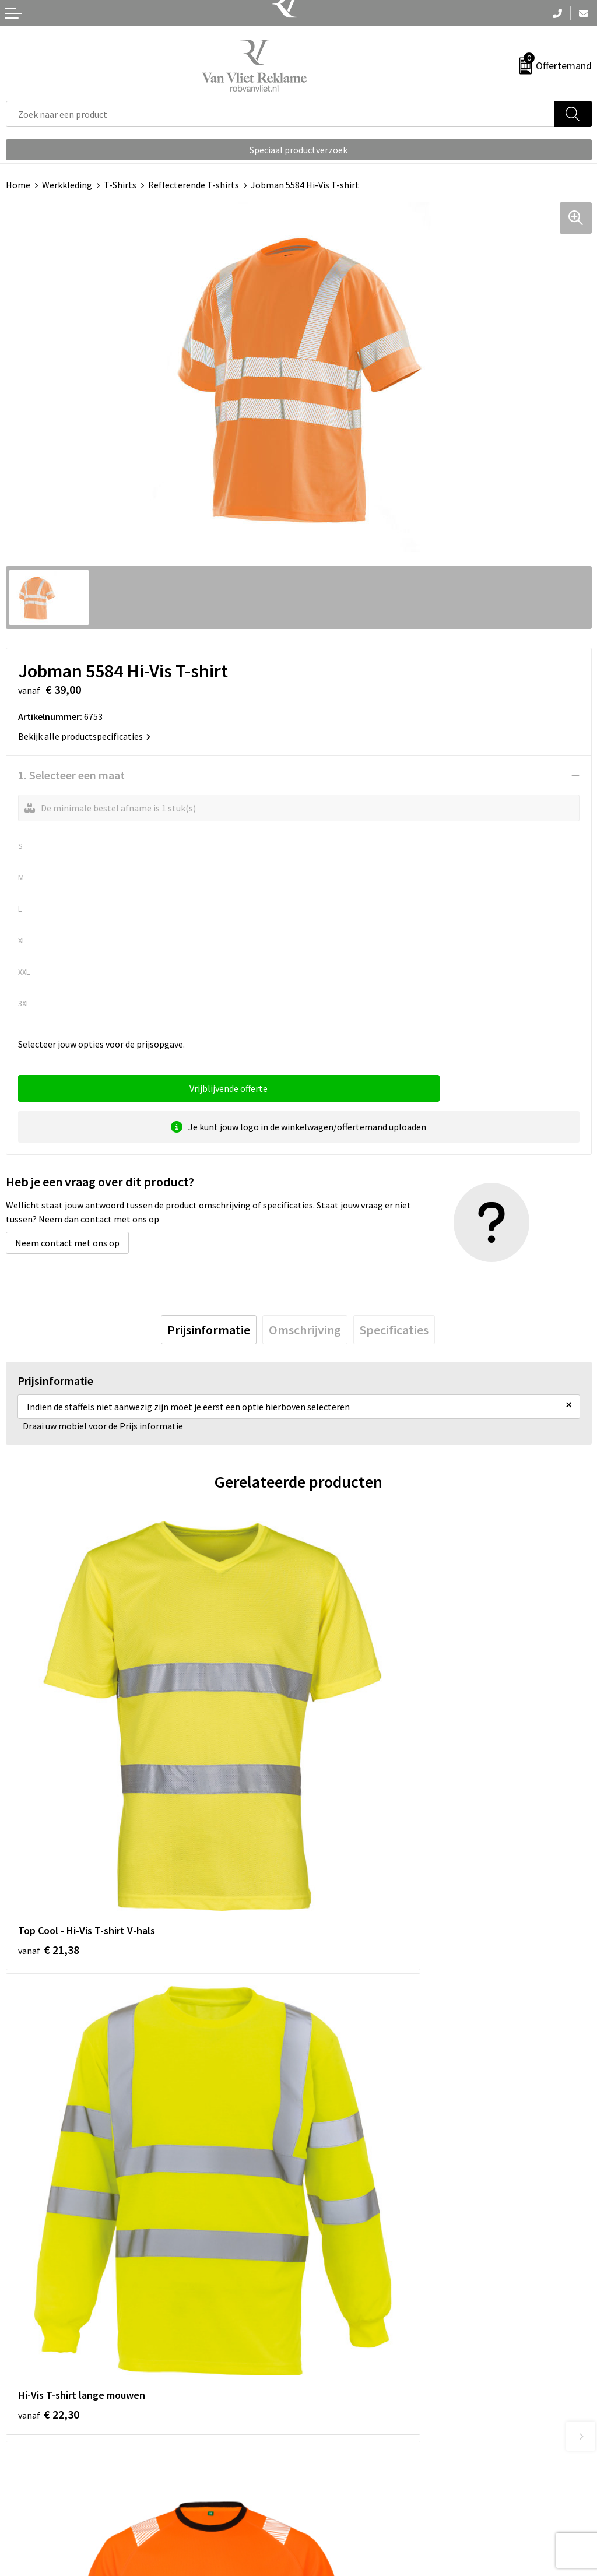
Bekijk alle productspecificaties (84, 736)
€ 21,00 (341, 2174)
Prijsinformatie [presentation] (208, 1330)
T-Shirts (120, 185)
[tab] (209, 1329)
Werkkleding (67, 185)
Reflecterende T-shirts (193, 185)
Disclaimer (325, 2518)
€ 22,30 (341, 1828)
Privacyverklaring (339, 2501)
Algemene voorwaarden (351, 2465)
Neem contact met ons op (67, 1243)
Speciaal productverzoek (298, 150)
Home (18, 185)
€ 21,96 (48, 2174)
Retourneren (31, 2483)
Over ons (321, 2273)
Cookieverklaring (338, 2483)
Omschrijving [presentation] (305, 1330)
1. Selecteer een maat (71, 775)
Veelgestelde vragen (344, 2290)
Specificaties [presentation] (394, 1330)
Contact (22, 2465)
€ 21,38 (48, 1828)
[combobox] (280, 114)
